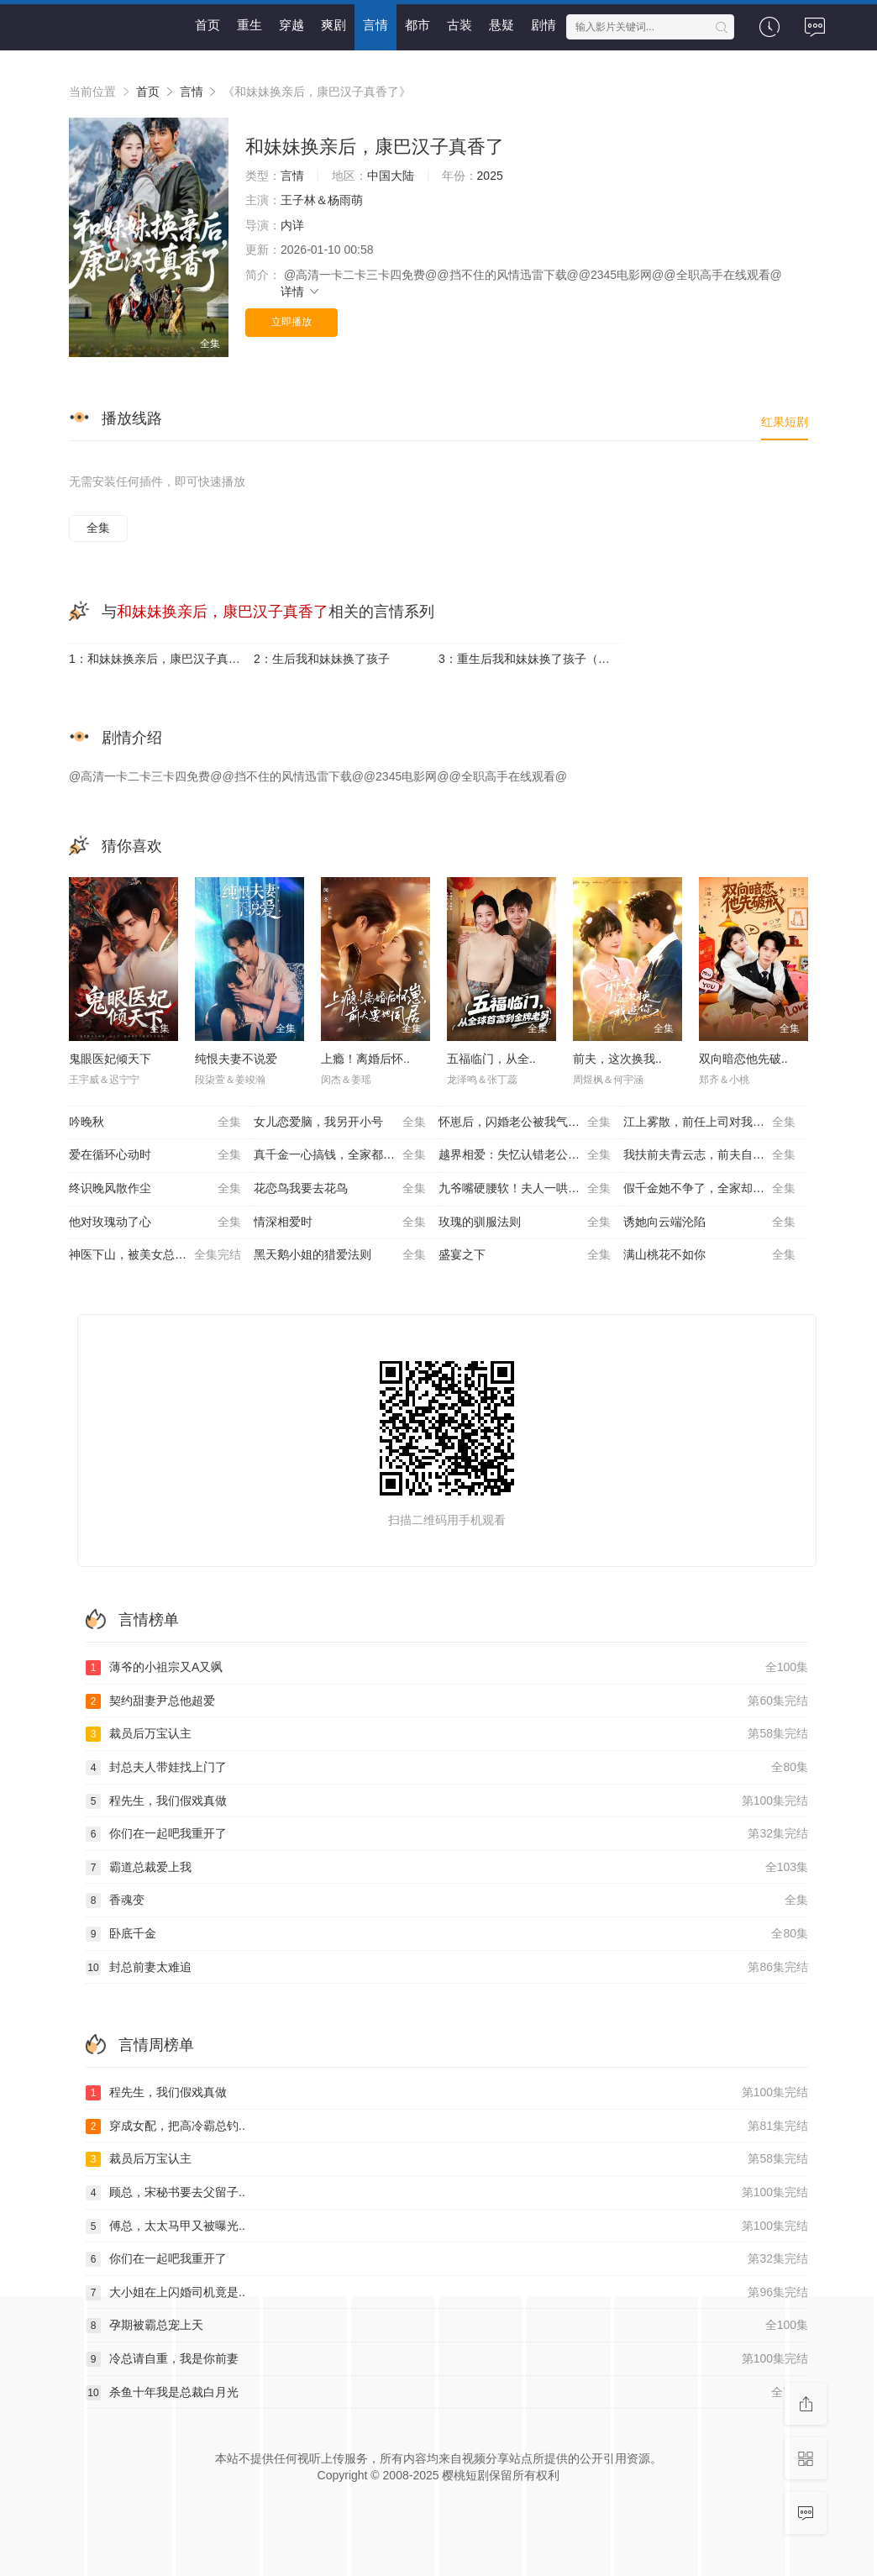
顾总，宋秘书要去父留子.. (447, 2192)
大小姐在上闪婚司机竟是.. (447, 2292)
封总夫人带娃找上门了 (447, 1767)
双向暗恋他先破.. (743, 1058)
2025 (490, 175)
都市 (417, 25)
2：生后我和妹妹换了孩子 (322, 658)
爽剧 (333, 25)
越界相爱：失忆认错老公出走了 (524, 1155)
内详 (292, 225)
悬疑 (501, 25)
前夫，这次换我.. (617, 1058)
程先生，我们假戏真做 (447, 1801)
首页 (207, 25)
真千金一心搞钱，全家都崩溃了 (340, 1155)
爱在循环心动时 (155, 1155)
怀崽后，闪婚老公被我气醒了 (524, 1122)
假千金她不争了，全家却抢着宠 (709, 1188)
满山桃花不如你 (709, 1255)
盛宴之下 (524, 1255)
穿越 (291, 25)
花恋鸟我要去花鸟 (340, 1188)
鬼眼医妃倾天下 (110, 1058)
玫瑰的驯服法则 (524, 1222)
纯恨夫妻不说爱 (236, 1058)
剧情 (543, 25)
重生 (249, 25)
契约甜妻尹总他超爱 (447, 1701)
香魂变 (447, 1900)
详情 (301, 291)
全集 (98, 527)
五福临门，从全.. (491, 1058)
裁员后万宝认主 (447, 1734)
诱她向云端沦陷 (709, 1222)
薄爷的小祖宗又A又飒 (447, 1667)
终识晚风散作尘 (155, 1188)
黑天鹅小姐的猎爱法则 (340, 1255)
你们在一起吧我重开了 (447, 1834)
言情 (375, 25)
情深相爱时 (340, 1222)
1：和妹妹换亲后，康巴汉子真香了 (160, 658)
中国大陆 (390, 175)
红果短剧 (784, 421)
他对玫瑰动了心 (155, 1222)
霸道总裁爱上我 (447, 1867)
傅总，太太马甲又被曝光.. (447, 2226)
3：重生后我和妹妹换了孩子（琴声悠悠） (530, 658)
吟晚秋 (155, 1122)
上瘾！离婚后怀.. (365, 1058)
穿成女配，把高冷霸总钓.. (447, 2126)
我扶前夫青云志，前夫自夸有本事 (711, 1155)
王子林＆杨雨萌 (322, 200)
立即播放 (291, 322)
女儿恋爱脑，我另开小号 (340, 1122)
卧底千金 (447, 1934)
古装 (459, 25)
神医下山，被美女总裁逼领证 (155, 1255)
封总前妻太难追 (447, 1967)
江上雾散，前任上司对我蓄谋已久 (711, 1122)
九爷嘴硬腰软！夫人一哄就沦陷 (524, 1188)
